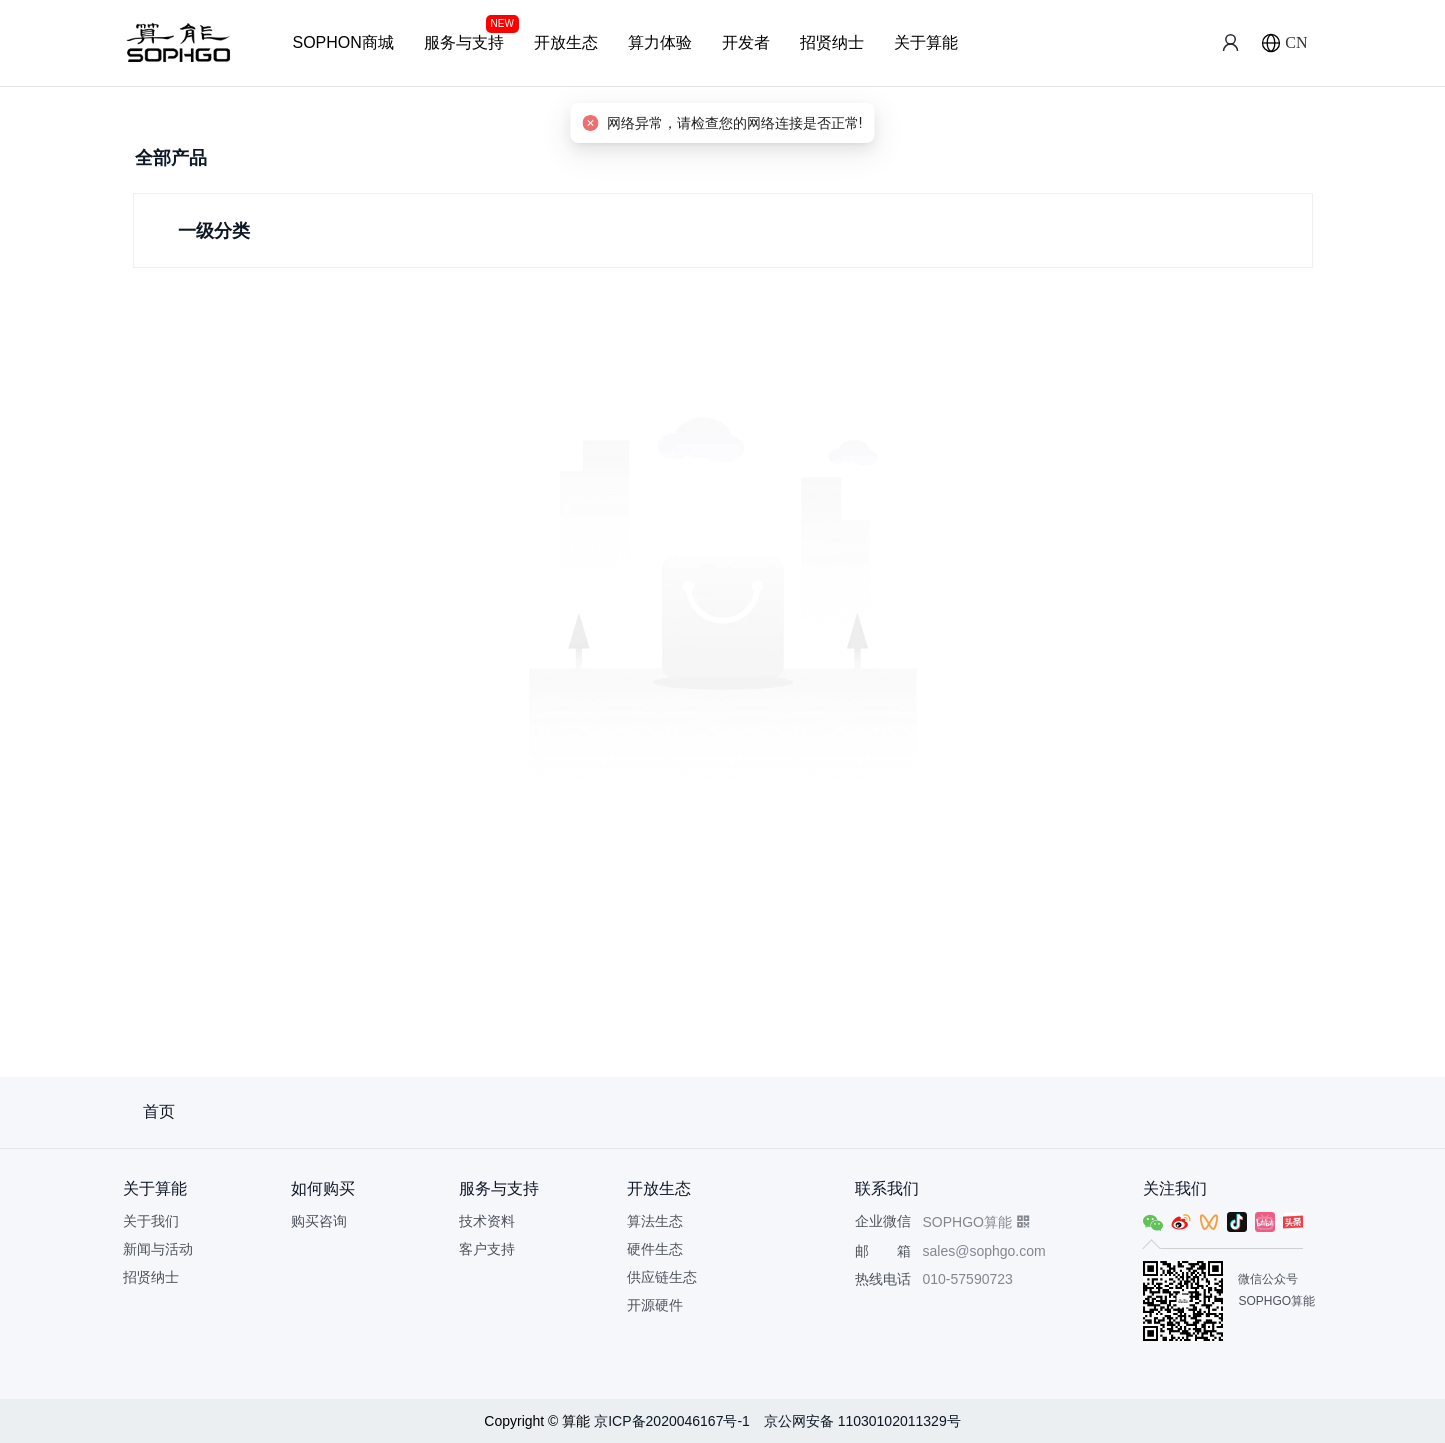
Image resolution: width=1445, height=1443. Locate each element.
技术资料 (487, 1221)
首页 (159, 1111)
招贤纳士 (832, 42)
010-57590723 (968, 1279)
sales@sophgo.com (984, 1251)
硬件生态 (655, 1249)
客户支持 (487, 1249)
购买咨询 (319, 1221)
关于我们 (151, 1221)
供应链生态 (662, 1277)
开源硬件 (655, 1305)
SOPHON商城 (343, 42)
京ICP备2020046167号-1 (674, 1421)
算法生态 (655, 1221)
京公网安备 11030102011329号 (862, 1421)
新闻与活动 (158, 1249)
